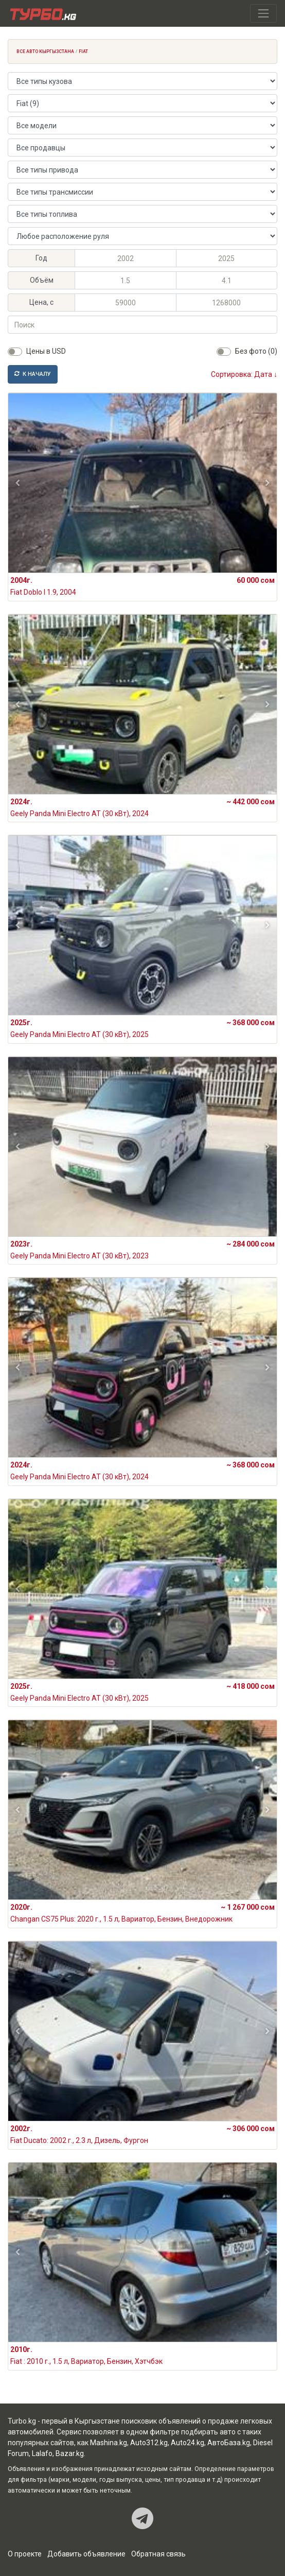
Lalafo (42, 2453)
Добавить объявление (86, 2554)
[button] (18, 483)
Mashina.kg (108, 2443)
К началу (32, 374)
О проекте (25, 2554)
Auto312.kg (149, 2443)
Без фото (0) (256, 351)
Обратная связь (158, 2554)
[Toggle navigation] (263, 13)
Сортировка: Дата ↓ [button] (244, 374)
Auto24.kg (187, 2443)
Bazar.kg (70, 2453)
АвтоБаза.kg (228, 2443)
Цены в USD (46, 351)
